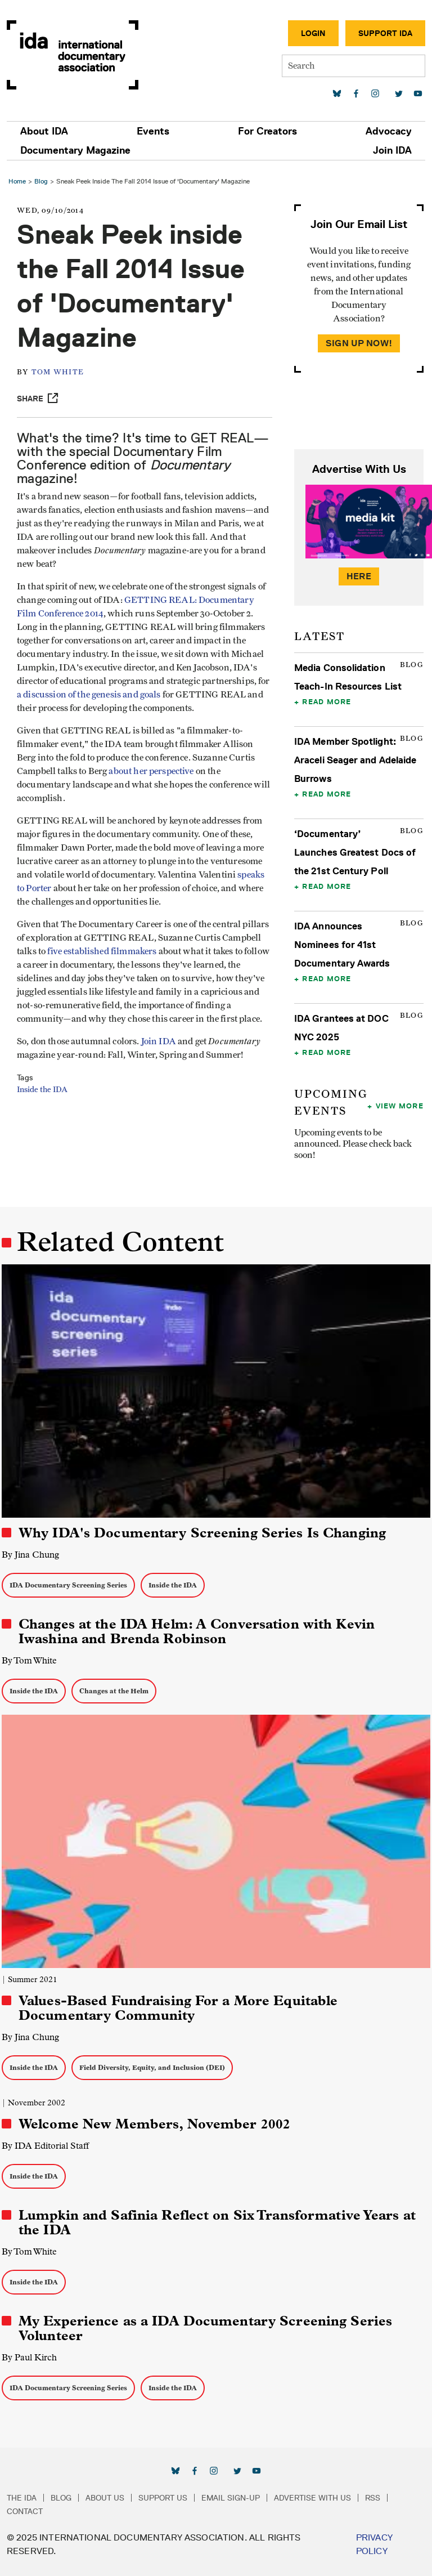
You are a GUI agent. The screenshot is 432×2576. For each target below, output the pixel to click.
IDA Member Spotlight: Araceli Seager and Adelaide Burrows (355, 760)
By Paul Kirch (29, 2357)
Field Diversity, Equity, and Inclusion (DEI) (152, 2067)
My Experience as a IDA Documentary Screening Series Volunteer (205, 2328)
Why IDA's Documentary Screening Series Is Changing (202, 1533)
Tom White (58, 372)
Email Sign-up (230, 2498)
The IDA (22, 2498)
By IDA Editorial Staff (45, 2145)
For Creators (267, 131)
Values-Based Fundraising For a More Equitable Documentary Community (178, 2008)
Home (17, 181)
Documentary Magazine (75, 150)
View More (400, 1106)
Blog (41, 181)
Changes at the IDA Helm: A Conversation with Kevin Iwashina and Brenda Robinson (197, 1631)
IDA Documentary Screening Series (68, 1585)
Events (153, 131)
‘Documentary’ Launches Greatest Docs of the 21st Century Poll (355, 852)
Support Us (162, 2498)
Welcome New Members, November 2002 (154, 2124)
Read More (326, 701)
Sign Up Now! (359, 343)
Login (313, 33)
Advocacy (389, 131)
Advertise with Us (312, 2498)
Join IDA (392, 150)
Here (358, 576)
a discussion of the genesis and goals (89, 694)
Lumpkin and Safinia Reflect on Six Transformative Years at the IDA (217, 2222)
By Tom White (29, 1660)
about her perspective (151, 771)
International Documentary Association (72, 55)
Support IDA (385, 33)
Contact (25, 2511)
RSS (372, 2498)
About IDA (44, 131)
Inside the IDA (42, 1090)
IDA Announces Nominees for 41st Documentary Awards (342, 944)
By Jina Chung (30, 1554)
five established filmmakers (101, 951)
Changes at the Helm (113, 1691)
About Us (105, 2498)
